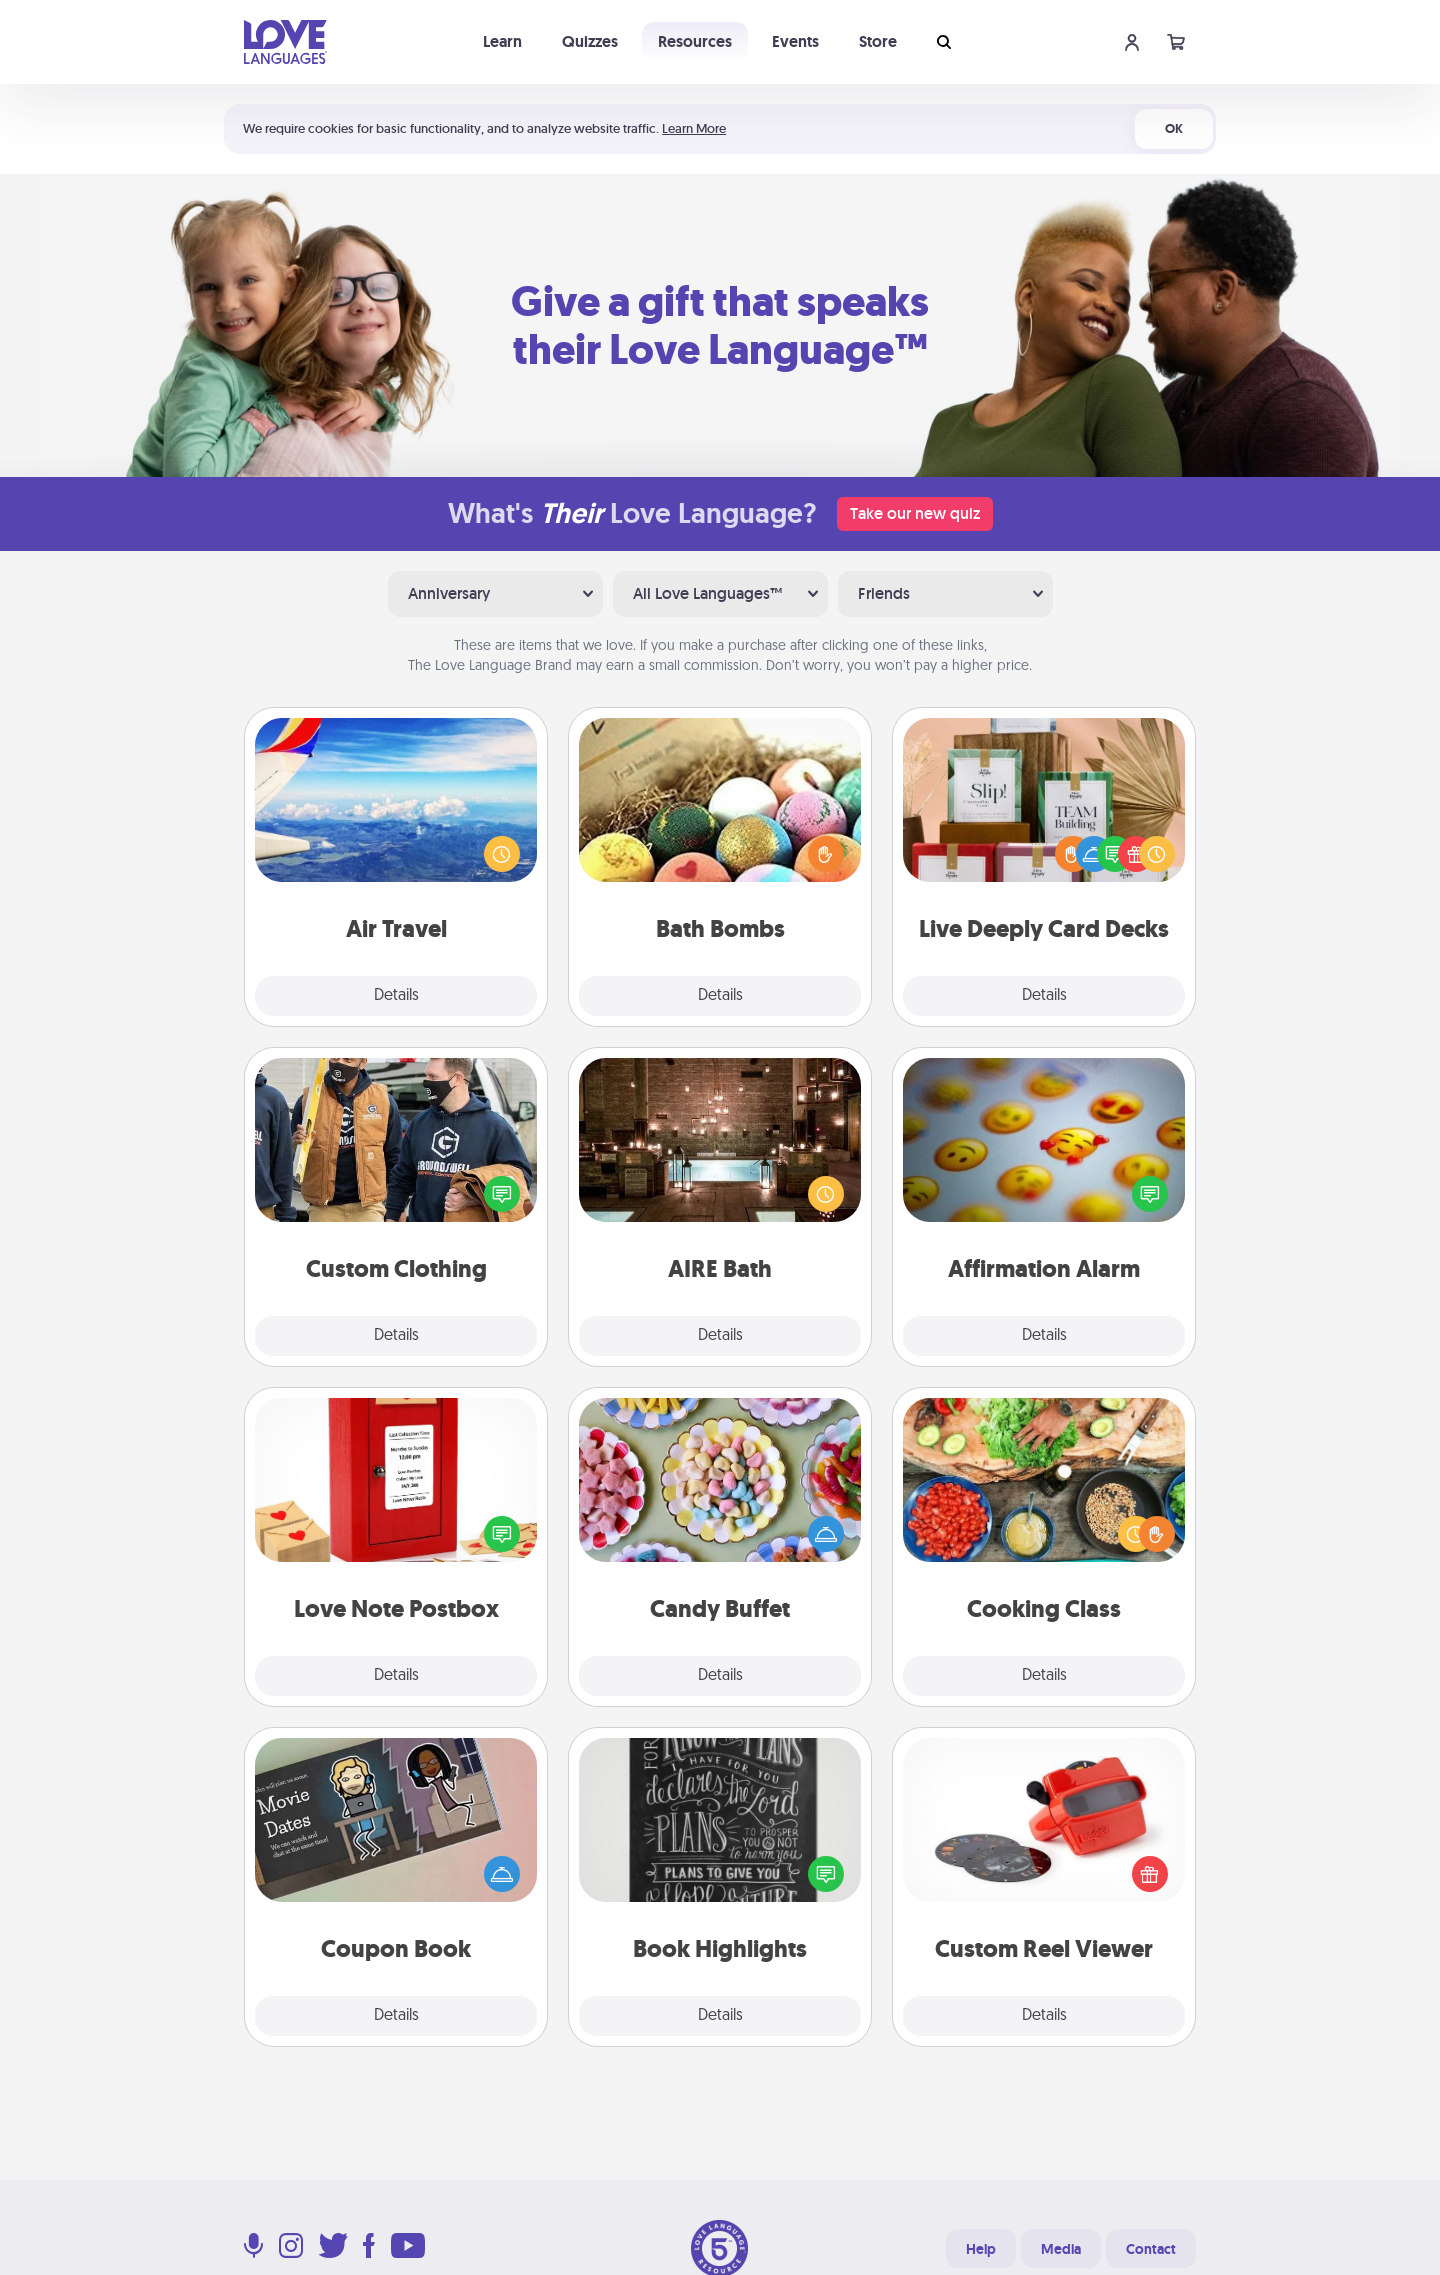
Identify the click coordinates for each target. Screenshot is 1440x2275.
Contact (1151, 2249)
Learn (502, 41)
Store (878, 41)
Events (795, 41)
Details (396, 996)
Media (1061, 2249)
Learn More (694, 128)
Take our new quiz (915, 513)
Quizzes (590, 41)
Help (981, 2249)
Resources (695, 41)
